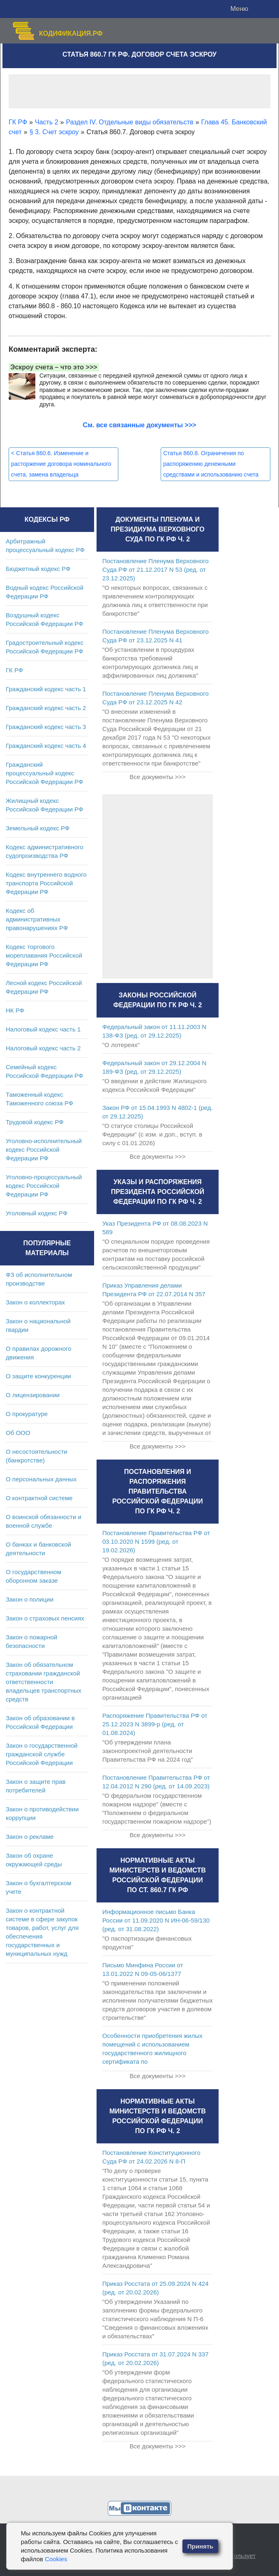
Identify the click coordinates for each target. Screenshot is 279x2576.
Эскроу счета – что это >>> (53, 367)
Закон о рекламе (30, 1836)
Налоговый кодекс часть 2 (43, 1048)
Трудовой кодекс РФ (35, 1121)
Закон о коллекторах (35, 1302)
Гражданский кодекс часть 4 (46, 745)
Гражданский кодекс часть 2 (46, 707)
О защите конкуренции (38, 1376)
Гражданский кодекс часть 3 (46, 726)
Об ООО (18, 1432)
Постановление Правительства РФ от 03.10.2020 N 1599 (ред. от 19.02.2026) (156, 1541)
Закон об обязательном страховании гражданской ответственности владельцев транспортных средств (43, 1682)
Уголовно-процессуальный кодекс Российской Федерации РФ (44, 1185)
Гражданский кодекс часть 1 (46, 688)
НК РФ (15, 1010)
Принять (200, 2546)
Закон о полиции (29, 1599)
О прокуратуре (27, 1413)
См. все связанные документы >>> (139, 425)
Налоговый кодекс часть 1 (43, 1029)
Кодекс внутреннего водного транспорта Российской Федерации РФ (46, 883)
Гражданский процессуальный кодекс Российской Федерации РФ (44, 773)
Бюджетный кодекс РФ (38, 568)
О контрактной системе (39, 1497)
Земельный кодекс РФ (37, 828)
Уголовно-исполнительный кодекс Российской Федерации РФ (44, 1149)
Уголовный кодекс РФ (36, 1213)
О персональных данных (41, 1479)
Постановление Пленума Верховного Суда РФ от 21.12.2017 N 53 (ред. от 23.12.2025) (155, 569)
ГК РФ (14, 670)
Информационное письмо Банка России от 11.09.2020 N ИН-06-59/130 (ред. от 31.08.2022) (156, 1920)
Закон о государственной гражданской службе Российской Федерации (42, 1754)
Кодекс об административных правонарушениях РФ (37, 919)
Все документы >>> (157, 776)
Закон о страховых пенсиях (45, 1618)
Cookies (56, 2558)
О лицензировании (33, 1394)
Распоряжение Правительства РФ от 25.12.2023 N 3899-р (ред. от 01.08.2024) (155, 1724)
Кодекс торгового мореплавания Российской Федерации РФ (44, 955)
